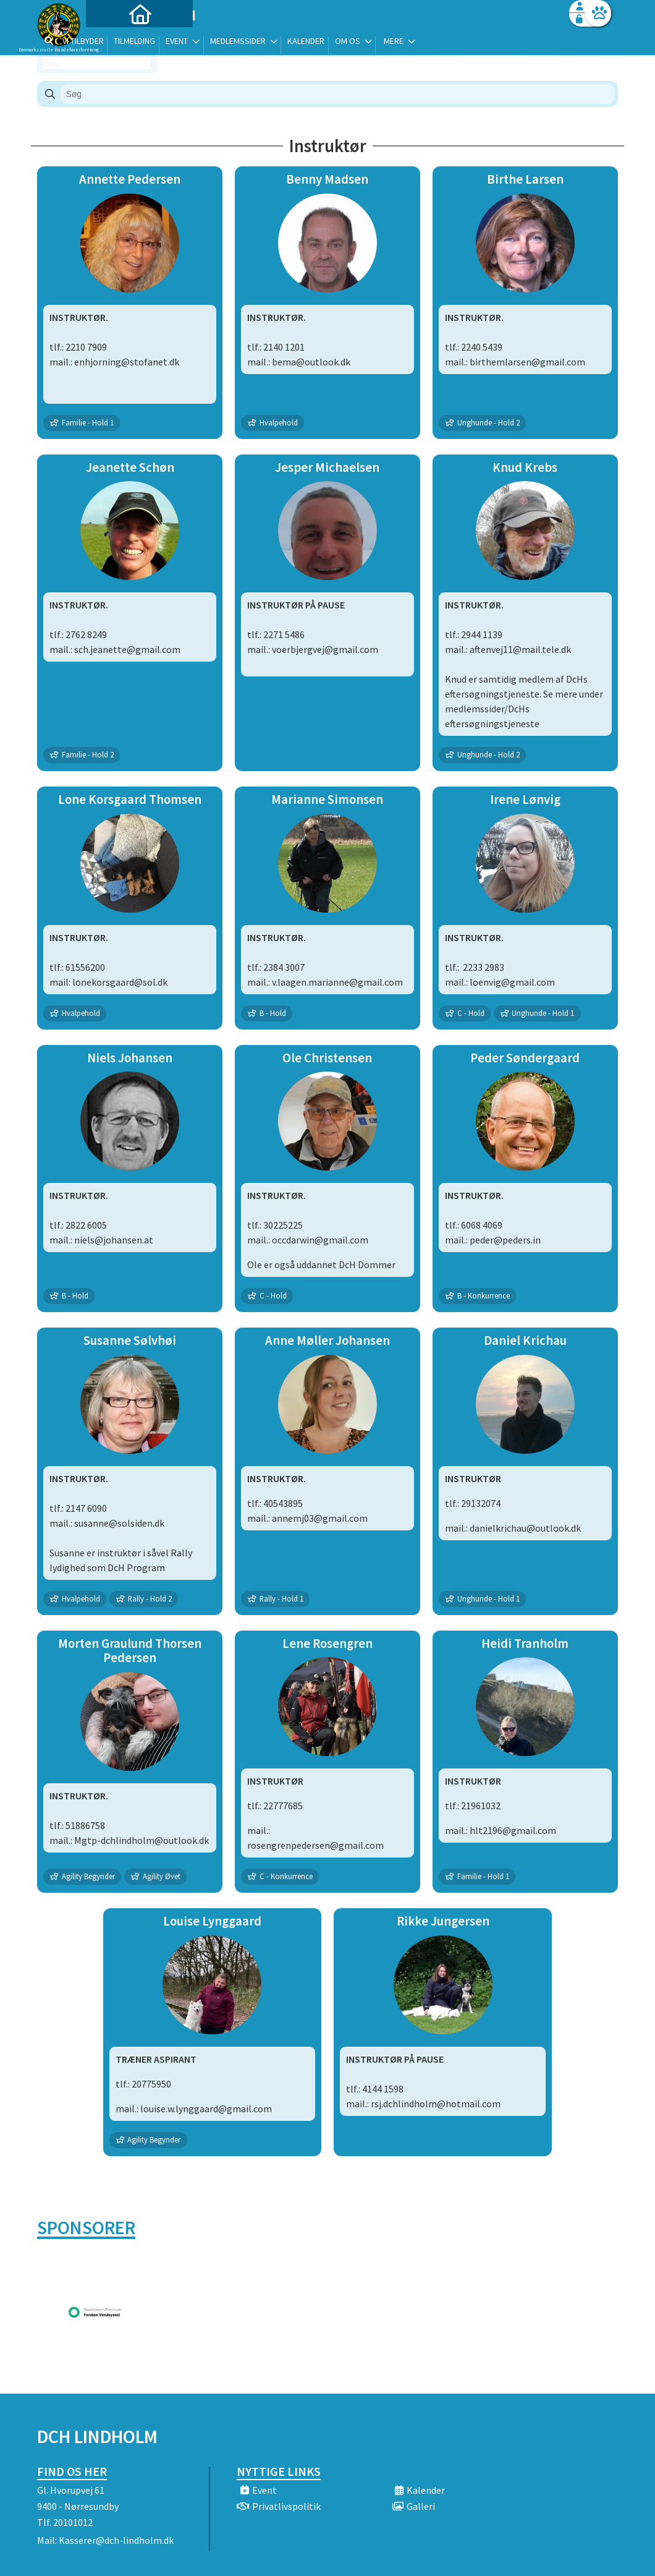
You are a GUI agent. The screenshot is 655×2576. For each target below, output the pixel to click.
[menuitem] (114, 42)
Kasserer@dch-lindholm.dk (116, 2540)
